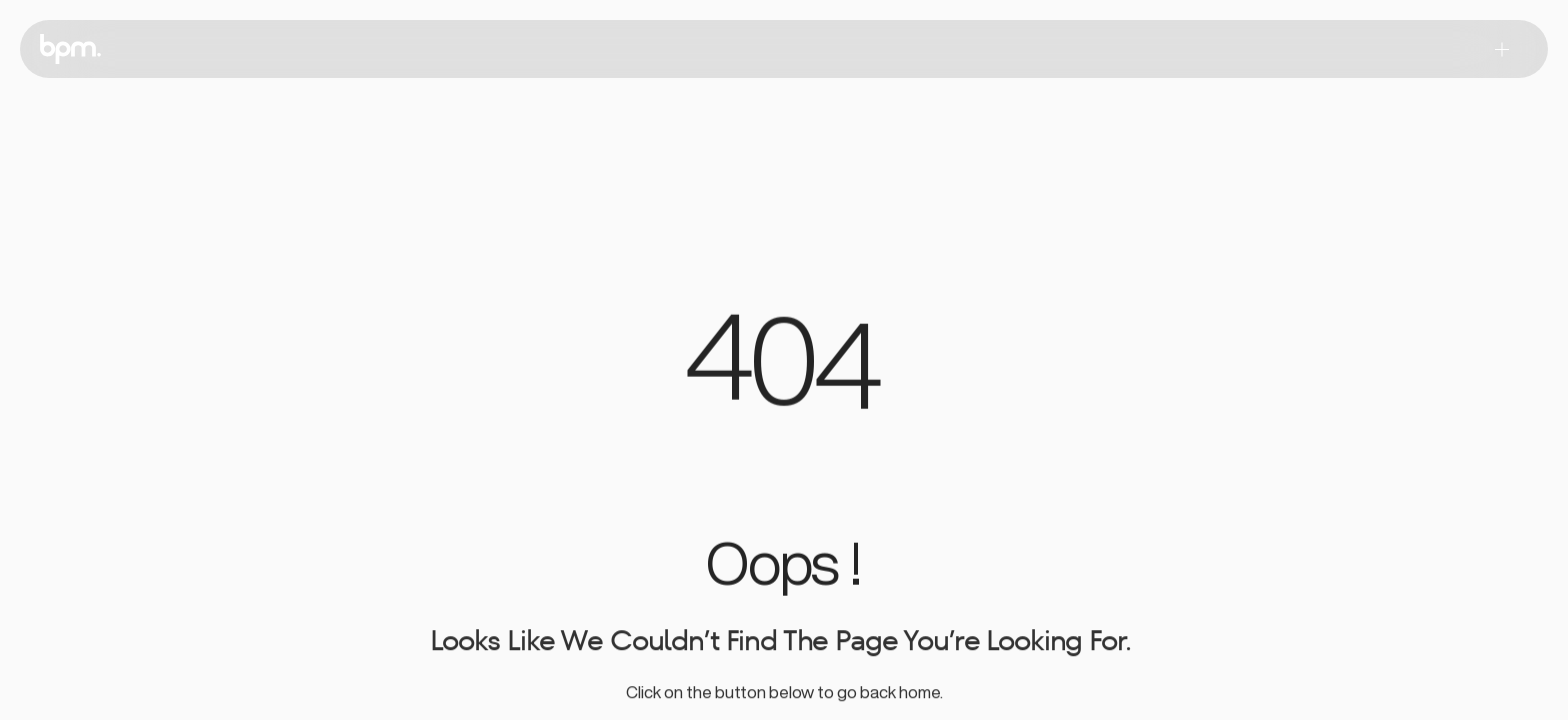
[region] (784, 369)
